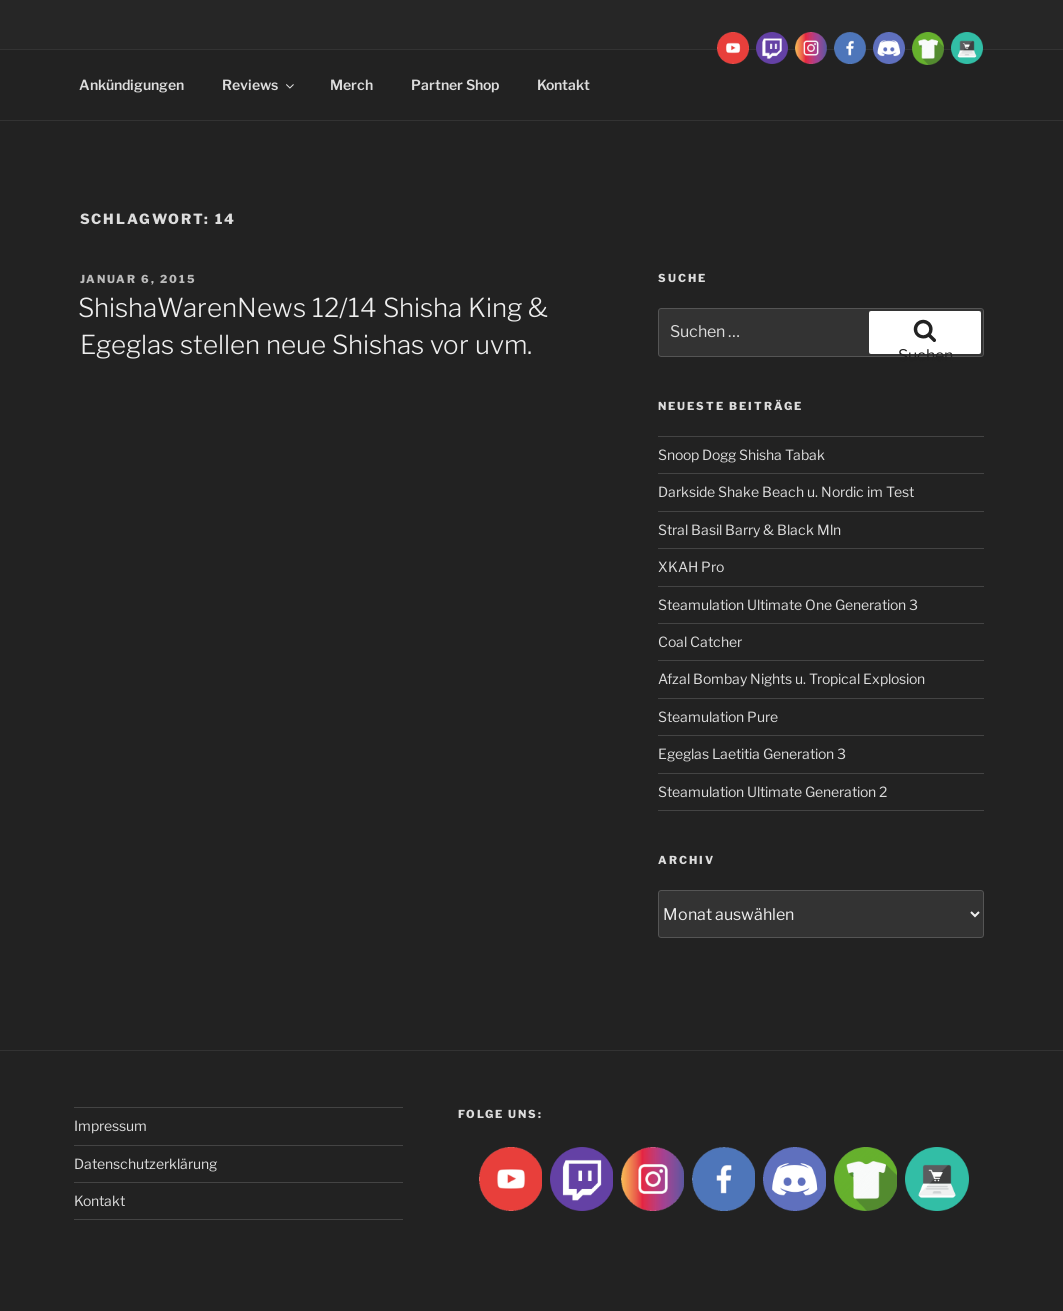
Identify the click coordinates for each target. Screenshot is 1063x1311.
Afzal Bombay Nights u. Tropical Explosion (791, 678)
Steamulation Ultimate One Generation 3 (788, 604)
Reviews (259, 84)
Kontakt (563, 84)
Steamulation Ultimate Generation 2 (772, 791)
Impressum (110, 1125)
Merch (351, 84)
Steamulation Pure (718, 716)
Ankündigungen (131, 84)
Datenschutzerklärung (145, 1163)
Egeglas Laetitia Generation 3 (752, 753)
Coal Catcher (700, 641)
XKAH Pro (691, 566)
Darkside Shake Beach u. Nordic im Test (786, 491)
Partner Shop (455, 84)
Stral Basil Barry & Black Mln (749, 529)
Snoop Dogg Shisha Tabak (741, 454)
